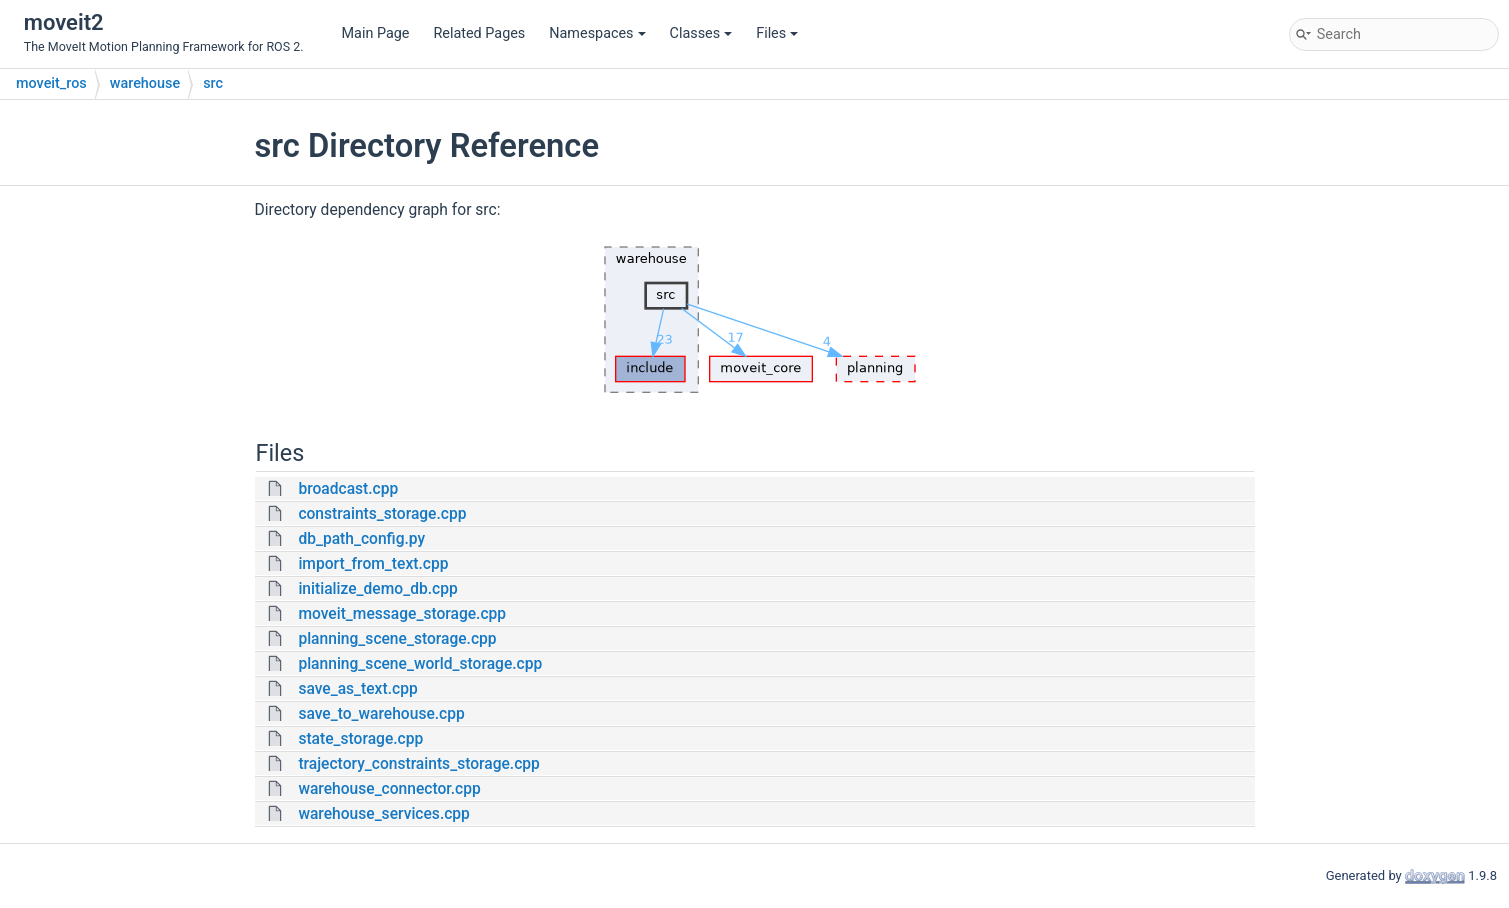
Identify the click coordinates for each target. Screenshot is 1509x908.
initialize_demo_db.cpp (377, 589)
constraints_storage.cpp (382, 514)
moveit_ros (51, 83)
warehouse (145, 83)
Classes (701, 33)
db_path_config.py (361, 539)
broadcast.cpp (348, 489)
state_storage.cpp (360, 739)
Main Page (376, 33)
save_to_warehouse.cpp (381, 714)
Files (777, 33)
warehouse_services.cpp (384, 814)
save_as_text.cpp (357, 689)
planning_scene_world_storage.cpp (420, 664)
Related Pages (479, 33)
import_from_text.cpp (373, 564)
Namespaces (597, 33)
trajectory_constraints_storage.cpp (418, 764)
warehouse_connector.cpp (389, 789)
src (213, 83)
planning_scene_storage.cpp (397, 639)
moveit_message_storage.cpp (402, 614)
